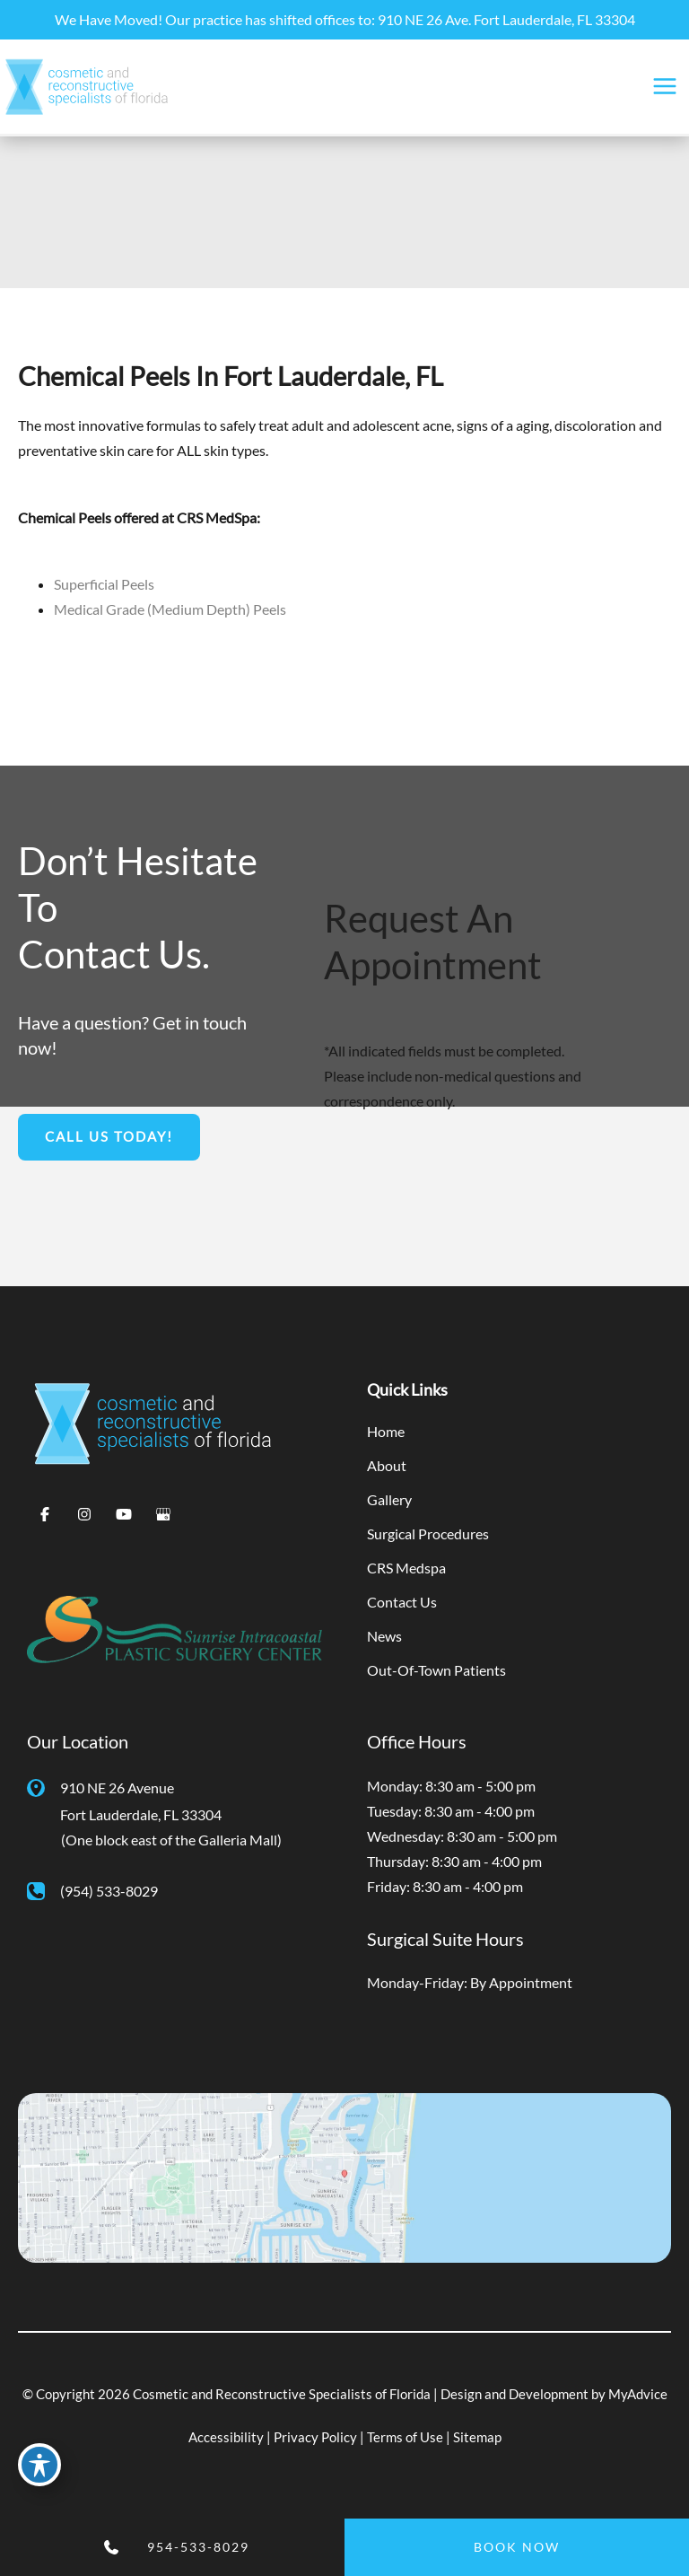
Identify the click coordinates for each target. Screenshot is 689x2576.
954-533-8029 (198, 2546)
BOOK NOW (517, 2546)
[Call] (92, 1891)
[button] (109, 1137)
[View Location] (43, 1786)
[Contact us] (66, 2547)
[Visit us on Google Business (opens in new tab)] (163, 1514)
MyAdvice (637, 2394)
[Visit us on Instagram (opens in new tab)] (84, 1514)
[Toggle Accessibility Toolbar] (39, 2464)
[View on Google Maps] (344, 2176)
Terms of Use (405, 2437)
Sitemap (477, 2437)
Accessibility (226, 2437)
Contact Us (402, 1601)
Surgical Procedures (428, 1533)
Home (386, 1431)
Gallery (389, 1499)
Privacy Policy (315, 2437)
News (384, 1635)
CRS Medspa (406, 1567)
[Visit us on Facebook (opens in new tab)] (45, 1514)
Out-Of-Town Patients (436, 1669)
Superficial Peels (104, 583)
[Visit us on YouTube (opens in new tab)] (124, 1514)
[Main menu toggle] (664, 86)
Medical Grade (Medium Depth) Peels (170, 609)
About (386, 1465)
